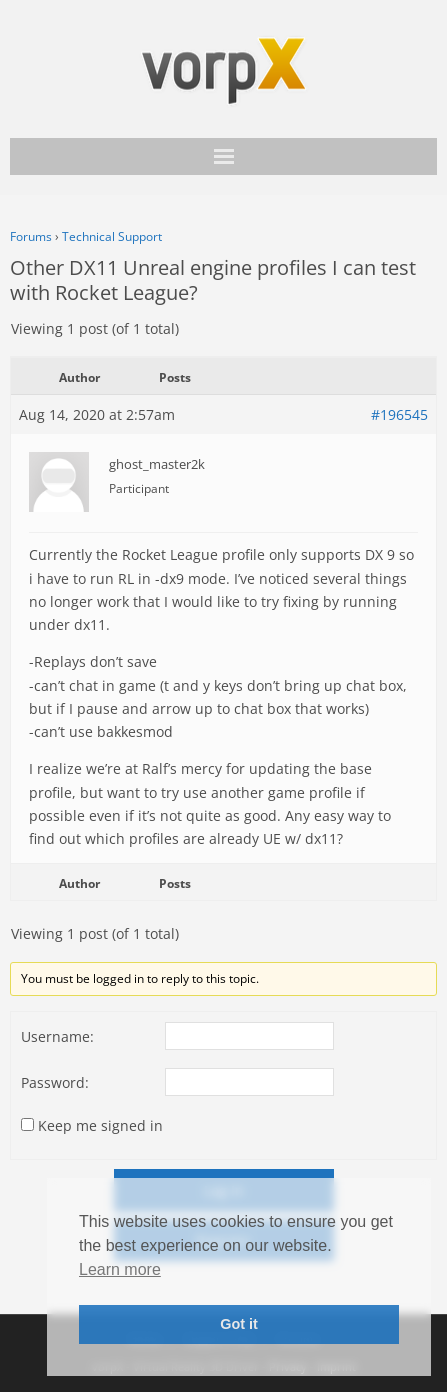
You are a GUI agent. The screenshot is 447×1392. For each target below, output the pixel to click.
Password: (55, 1082)
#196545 (399, 414)
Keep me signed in (100, 1125)
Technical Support (112, 236)
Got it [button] (239, 1324)
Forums (31, 236)
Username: (57, 1036)
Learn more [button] (120, 1269)
